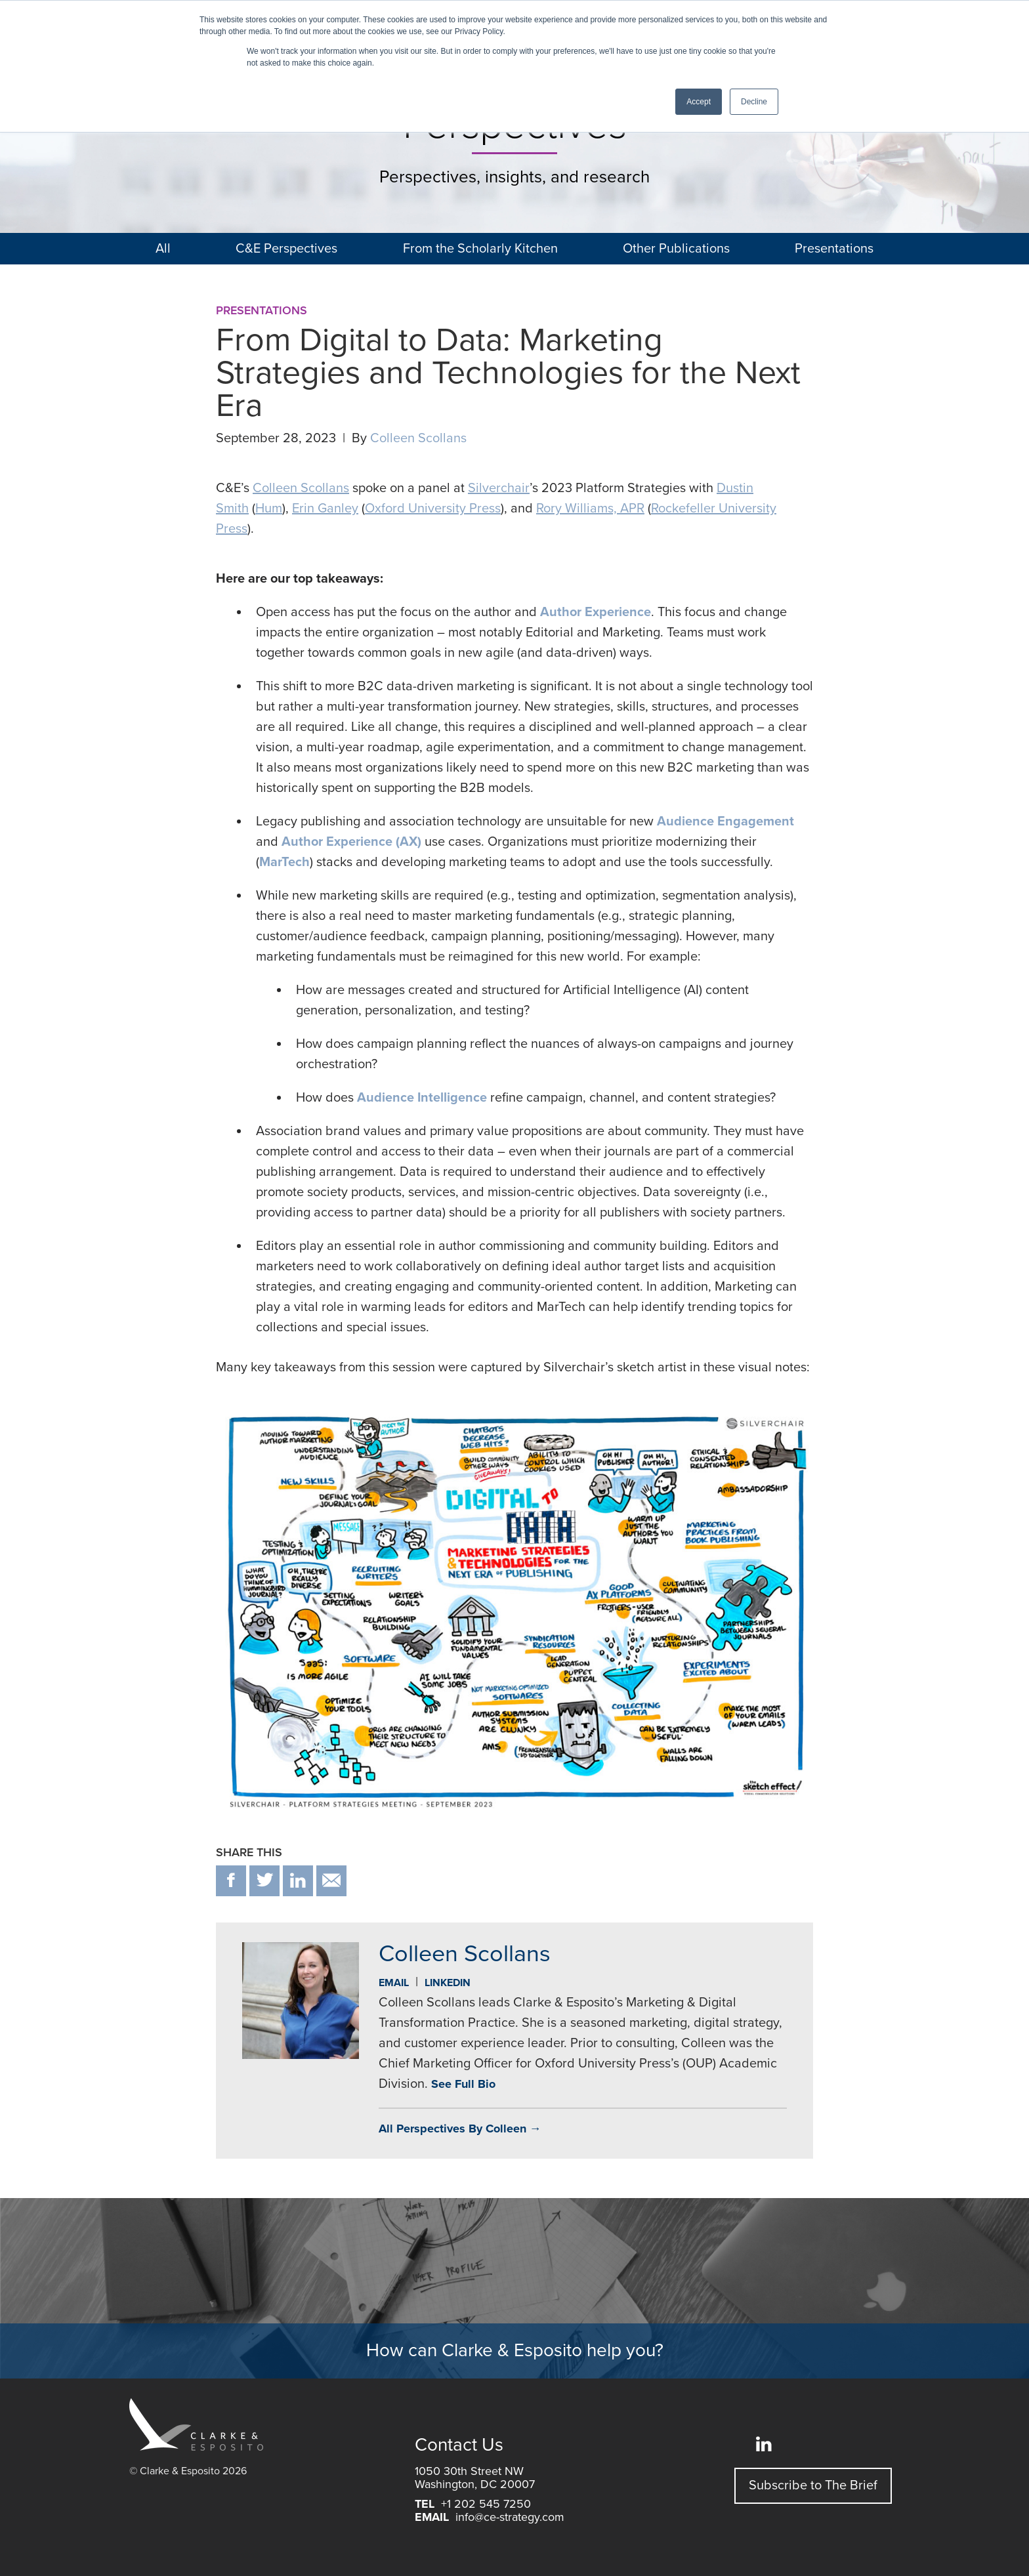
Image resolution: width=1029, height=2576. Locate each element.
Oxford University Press (433, 508)
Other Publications (676, 249)
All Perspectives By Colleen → (460, 2128)
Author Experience (595, 612)
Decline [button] (754, 101)
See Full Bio (463, 2084)
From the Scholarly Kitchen (480, 249)
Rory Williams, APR (590, 508)
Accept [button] (698, 101)
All (163, 249)
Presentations (834, 249)
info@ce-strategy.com (509, 2517)
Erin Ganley (325, 508)
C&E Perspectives (286, 249)
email (331, 1880)
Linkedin (448, 1982)
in (298, 1880)
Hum (268, 508)
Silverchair (499, 488)
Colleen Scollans (418, 438)
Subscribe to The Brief (813, 2485)
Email (394, 1982)
